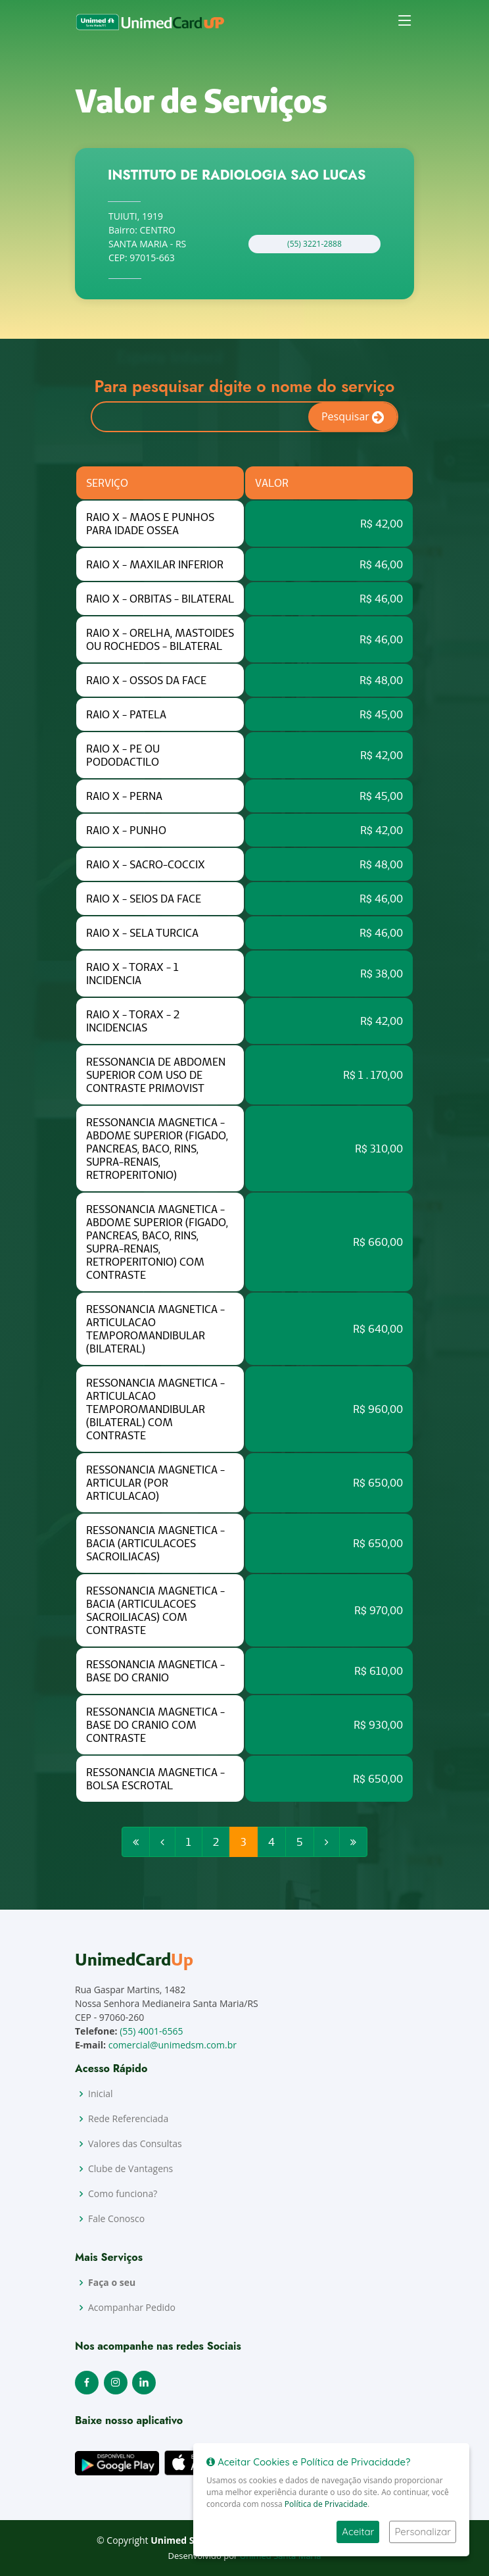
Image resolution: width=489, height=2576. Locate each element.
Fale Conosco (116, 2218)
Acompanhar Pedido (131, 2307)
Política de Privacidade (326, 2504)
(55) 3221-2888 (309, 248)
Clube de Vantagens (130, 2168)
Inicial (100, 2093)
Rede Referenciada (128, 2118)
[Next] (327, 1848)
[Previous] (136, 1848)
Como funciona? (122, 2193)
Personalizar (422, 2531)
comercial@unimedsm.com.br (172, 2045)
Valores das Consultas (135, 2143)
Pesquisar (352, 423)
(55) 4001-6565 (151, 2031)
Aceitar (358, 2531)
